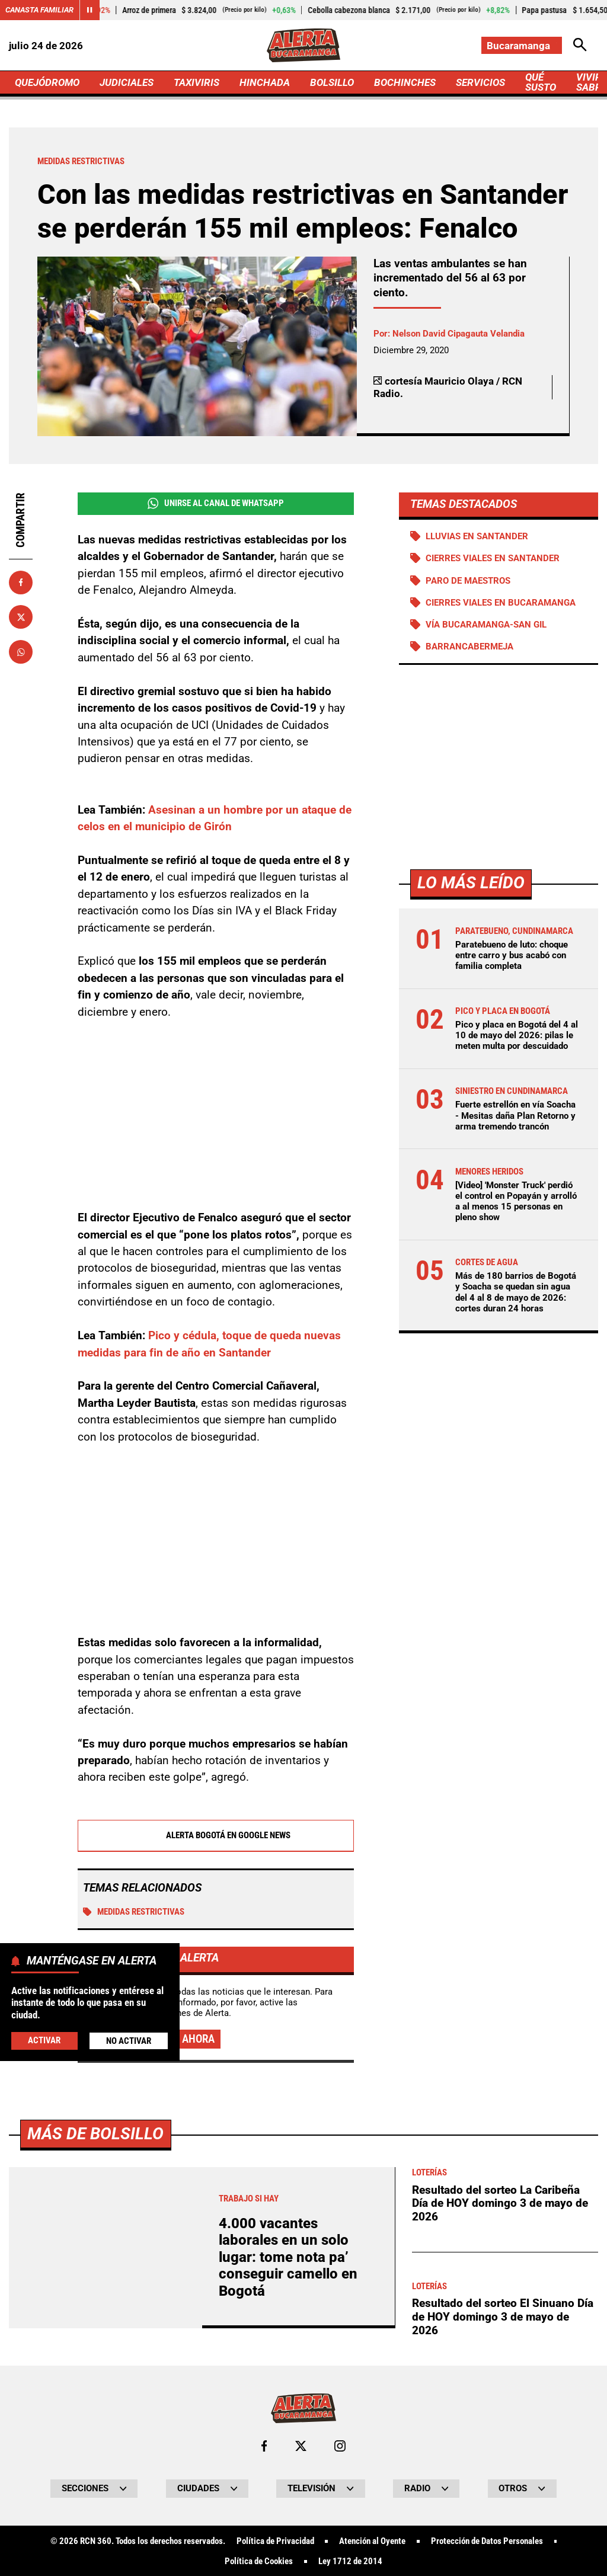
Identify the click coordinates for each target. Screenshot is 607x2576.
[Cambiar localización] (521, 45)
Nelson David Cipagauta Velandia (458, 333)
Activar (44, 2040)
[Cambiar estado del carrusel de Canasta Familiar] (89, 10)
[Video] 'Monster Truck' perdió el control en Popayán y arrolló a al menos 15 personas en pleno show (516, 1201)
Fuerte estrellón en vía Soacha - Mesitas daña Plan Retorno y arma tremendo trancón (515, 1115)
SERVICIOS (480, 82)
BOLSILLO (332, 82)
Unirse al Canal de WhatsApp (216, 503)
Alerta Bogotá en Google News (215, 1835)
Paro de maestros (468, 580)
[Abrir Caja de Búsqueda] (580, 45)
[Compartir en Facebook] (21, 582)
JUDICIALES (127, 82)
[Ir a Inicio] (303, 45)
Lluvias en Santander (477, 536)
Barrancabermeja (469, 646)
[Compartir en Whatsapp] (21, 652)
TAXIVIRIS (196, 82)
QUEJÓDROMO (47, 82)
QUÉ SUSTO (540, 82)
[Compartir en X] (21, 617)
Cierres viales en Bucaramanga (501, 602)
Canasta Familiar (39, 9)
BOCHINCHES (405, 82)
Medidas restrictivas (133, 1912)
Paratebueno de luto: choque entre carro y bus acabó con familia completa (511, 955)
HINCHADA (264, 82)
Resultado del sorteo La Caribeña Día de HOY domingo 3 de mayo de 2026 (500, 2534)
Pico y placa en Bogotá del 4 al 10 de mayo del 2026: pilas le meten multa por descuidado (516, 1035)
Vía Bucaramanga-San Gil (486, 624)
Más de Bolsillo (95, 2465)
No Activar (128, 2041)
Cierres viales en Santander (493, 558)
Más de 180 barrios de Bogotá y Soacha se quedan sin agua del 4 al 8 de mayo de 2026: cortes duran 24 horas (515, 1292)
